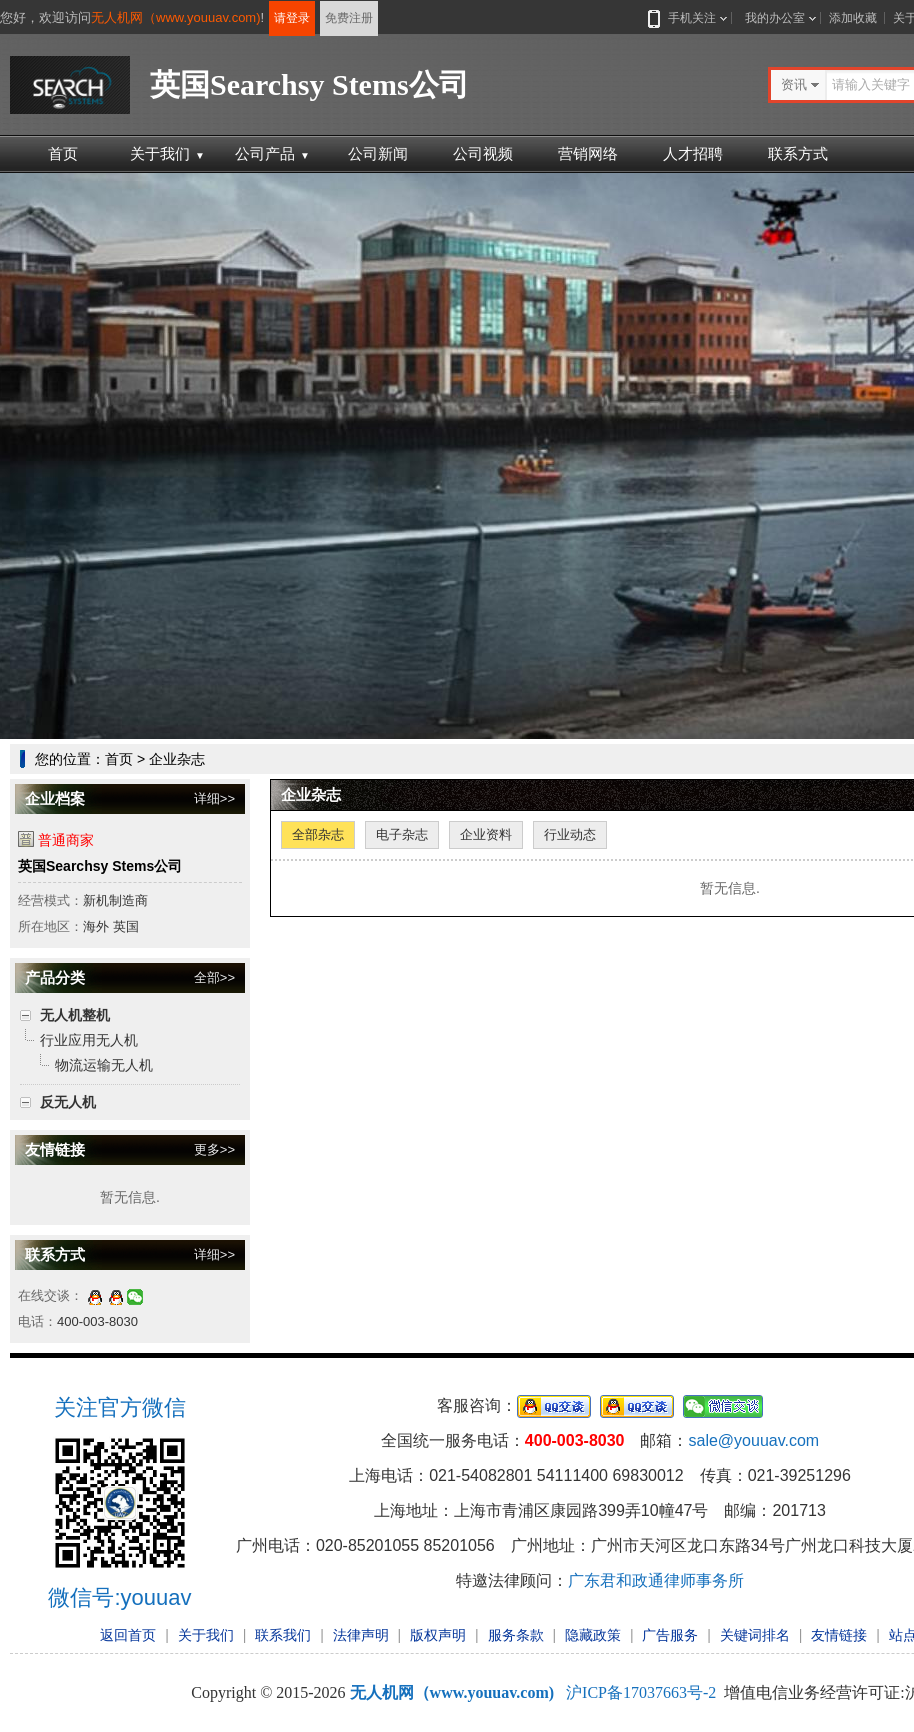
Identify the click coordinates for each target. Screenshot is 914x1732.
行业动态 (570, 834)
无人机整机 (75, 1015)
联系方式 (798, 153)
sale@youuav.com (753, 1440)
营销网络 (588, 153)
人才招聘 (693, 153)
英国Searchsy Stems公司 (100, 866)
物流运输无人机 (104, 1065)
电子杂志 (402, 834)
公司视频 (483, 153)
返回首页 (128, 1635)
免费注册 (349, 18)
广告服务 (670, 1635)
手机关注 (688, 18)
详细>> (214, 798)
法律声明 (361, 1635)
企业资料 (486, 834)
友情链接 (839, 1635)
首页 (63, 153)
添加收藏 (853, 18)
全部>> (214, 977)
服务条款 (516, 1635)
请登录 (292, 18)
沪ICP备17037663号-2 (641, 1692)
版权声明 (438, 1635)
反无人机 (68, 1102)
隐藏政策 (593, 1635)
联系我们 (283, 1635)
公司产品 (272, 153)
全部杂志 (318, 834)
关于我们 (167, 153)
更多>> (214, 1149)
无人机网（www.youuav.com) (176, 17)
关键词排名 (755, 1635)
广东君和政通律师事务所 (656, 1580)
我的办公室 (775, 18)
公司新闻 (378, 153)
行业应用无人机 (89, 1040)
